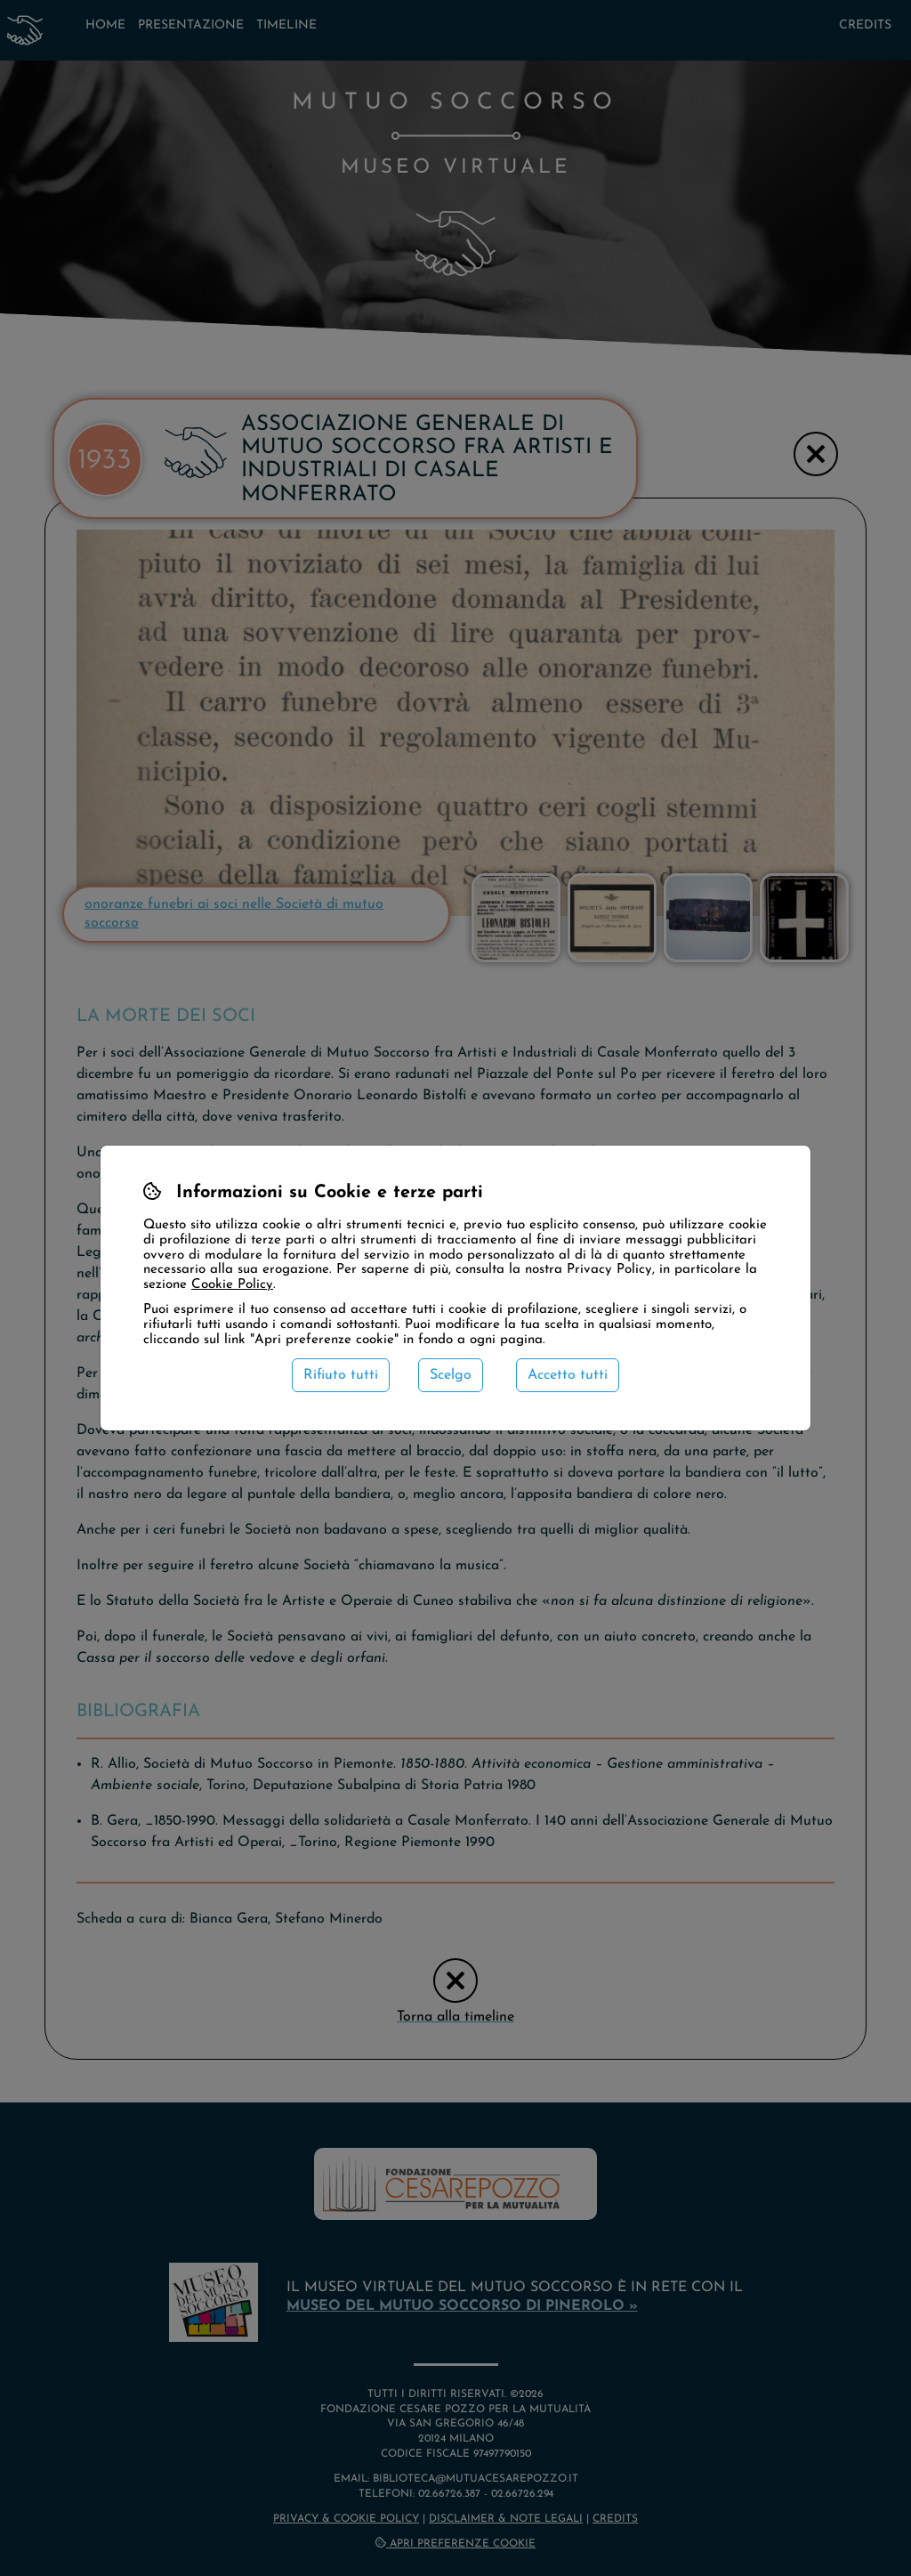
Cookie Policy (232, 1285)
